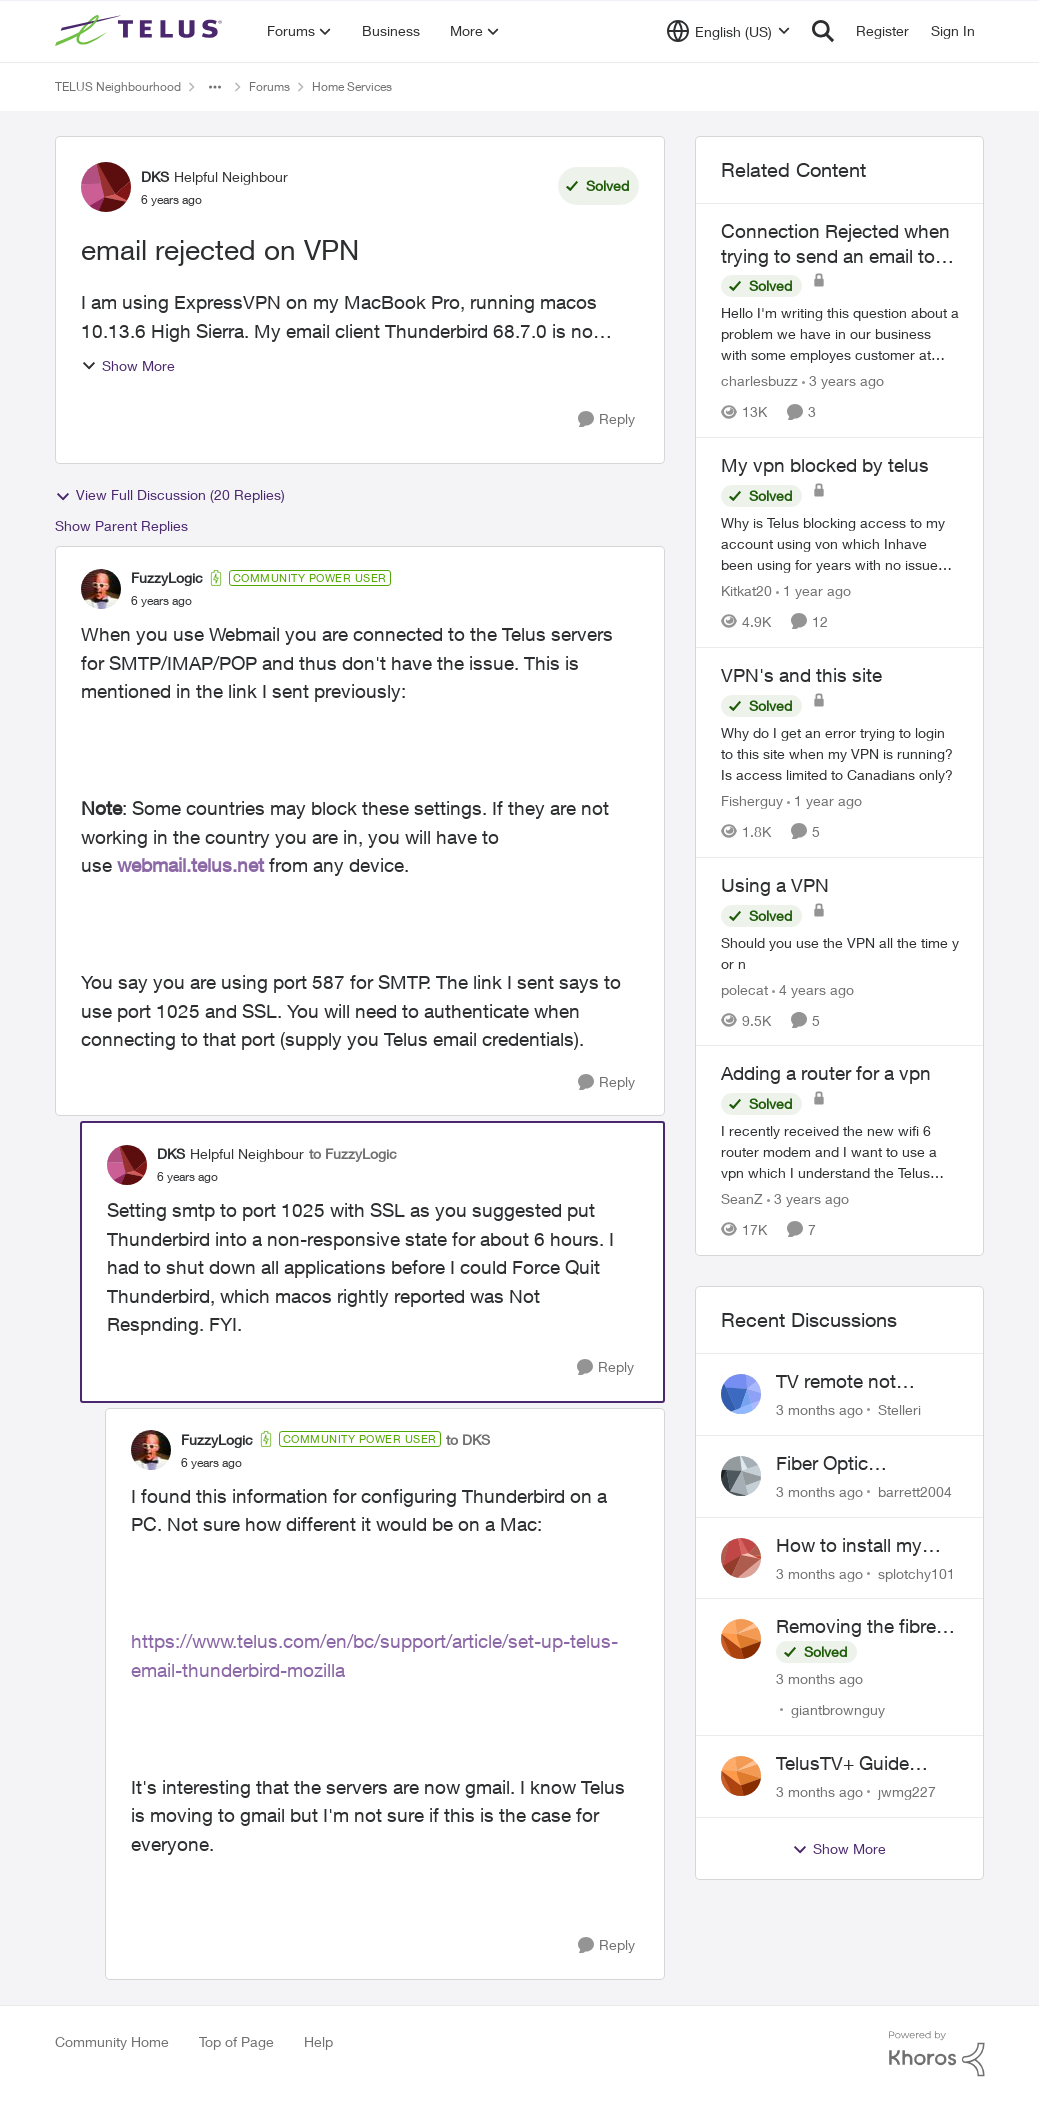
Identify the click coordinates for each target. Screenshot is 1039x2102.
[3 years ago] (843, 380)
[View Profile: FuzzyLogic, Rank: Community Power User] (101, 589)
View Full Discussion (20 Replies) (170, 495)
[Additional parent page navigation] (215, 87)
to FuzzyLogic (353, 1153)
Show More (128, 365)
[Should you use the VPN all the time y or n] (840, 952)
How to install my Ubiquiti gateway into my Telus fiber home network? (865, 1546)
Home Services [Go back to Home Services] (352, 86)
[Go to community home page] (141, 31)
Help (318, 2041)
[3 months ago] (819, 1409)
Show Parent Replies (121, 525)
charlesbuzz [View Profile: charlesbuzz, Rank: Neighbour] (759, 380)
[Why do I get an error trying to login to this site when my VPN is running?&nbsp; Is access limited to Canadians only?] (840, 753)
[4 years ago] (813, 988)
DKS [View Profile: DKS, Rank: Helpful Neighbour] (155, 176)
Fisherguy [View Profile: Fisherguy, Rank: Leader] (752, 800)
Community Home (112, 2041)
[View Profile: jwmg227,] (741, 1776)
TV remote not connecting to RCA (856, 1382)
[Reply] (606, 419)
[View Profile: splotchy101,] (741, 1558)
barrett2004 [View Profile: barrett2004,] (915, 1491)
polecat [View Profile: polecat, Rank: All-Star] (744, 988)
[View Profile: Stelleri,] (741, 1394)
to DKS (468, 1439)
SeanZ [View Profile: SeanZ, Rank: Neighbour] (742, 1198)
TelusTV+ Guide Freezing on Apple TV (866, 1764)
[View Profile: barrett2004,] (741, 1476)
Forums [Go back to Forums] (269, 86)
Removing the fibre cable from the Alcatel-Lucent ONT (859, 1627)
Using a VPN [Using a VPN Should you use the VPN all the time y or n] (775, 885)
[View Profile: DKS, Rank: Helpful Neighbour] (106, 187)
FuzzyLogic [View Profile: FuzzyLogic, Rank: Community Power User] (167, 577)
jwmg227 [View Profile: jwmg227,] (907, 1791)
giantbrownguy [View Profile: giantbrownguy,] (838, 1709)
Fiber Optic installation (822, 1464)
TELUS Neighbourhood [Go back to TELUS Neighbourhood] (118, 86)
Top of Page (236, 2041)
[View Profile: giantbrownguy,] (741, 1639)
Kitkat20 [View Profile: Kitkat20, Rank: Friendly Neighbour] (746, 590)
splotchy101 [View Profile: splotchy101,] (916, 1572)
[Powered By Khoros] (937, 2054)
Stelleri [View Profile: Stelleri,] (899, 1409)
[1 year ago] (813, 590)
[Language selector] (728, 31)
